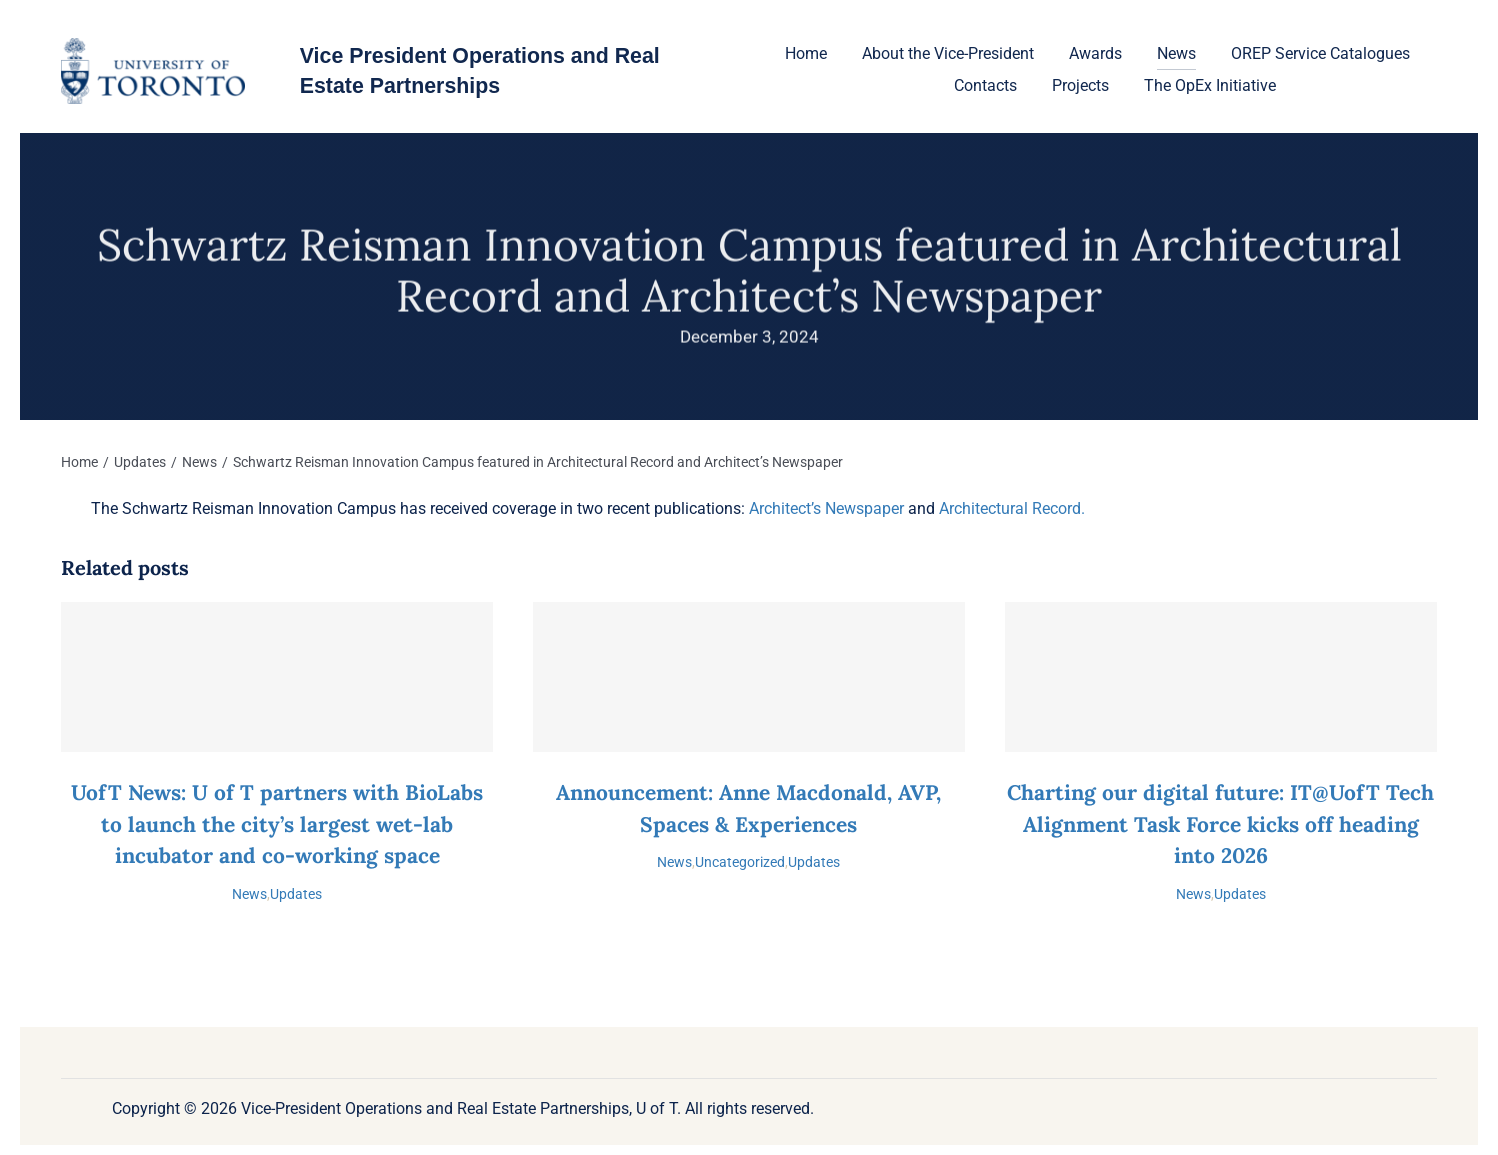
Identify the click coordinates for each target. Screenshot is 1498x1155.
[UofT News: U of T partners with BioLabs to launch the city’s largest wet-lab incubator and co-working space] (277, 677)
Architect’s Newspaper (826, 508)
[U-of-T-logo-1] (152, 45)
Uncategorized (740, 862)
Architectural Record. (1012, 508)
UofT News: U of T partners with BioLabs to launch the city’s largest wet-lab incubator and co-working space (277, 824)
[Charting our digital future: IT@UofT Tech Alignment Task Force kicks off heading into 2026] (1221, 677)
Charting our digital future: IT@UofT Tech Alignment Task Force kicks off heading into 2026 (1220, 824)
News (249, 894)
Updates (296, 894)
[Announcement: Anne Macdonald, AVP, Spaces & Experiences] (749, 677)
